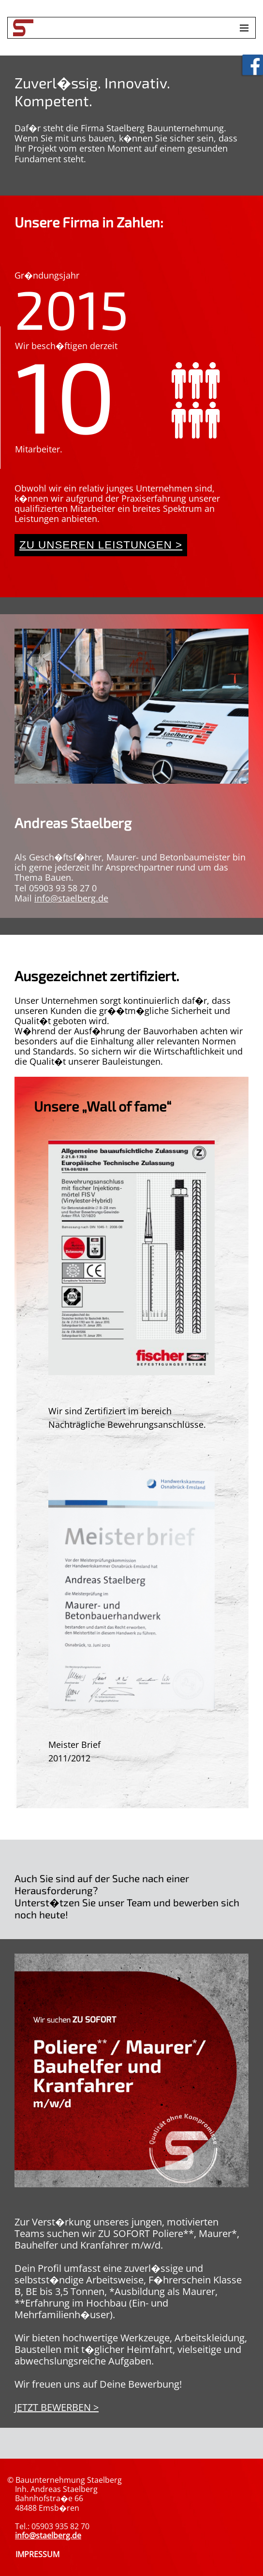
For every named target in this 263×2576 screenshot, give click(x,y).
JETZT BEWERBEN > (57, 2407)
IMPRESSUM (37, 2554)
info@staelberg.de (71, 898)
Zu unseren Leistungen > (100, 545)
